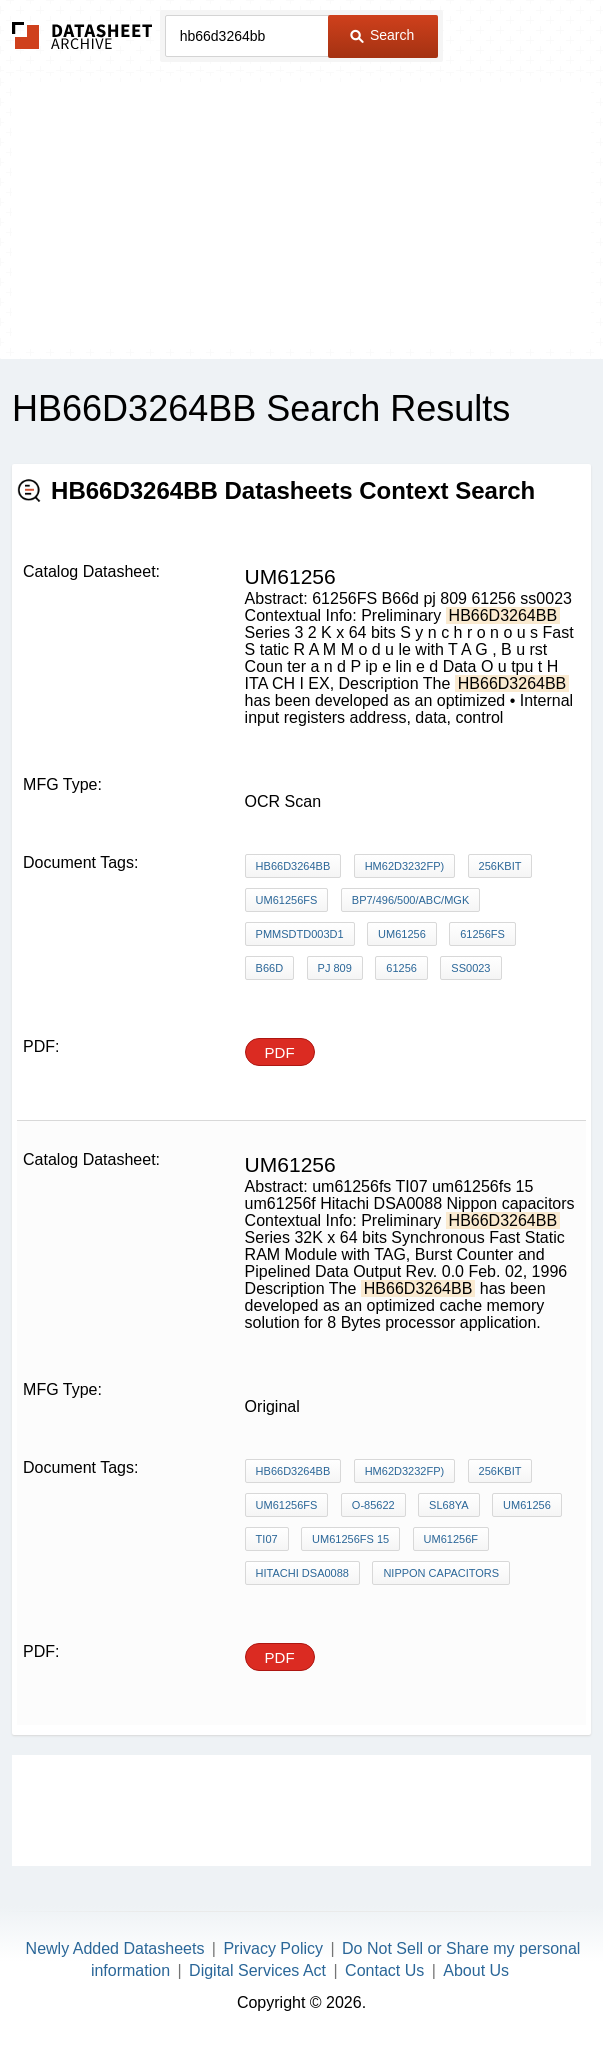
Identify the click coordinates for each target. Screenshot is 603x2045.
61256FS (482, 934)
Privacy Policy (273, 1948)
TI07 (267, 1539)
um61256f (451, 1539)
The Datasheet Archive (82, 35)
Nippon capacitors (441, 1573)
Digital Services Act (257, 1970)
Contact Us (384, 1970)
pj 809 (335, 968)
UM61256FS (287, 900)
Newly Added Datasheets (115, 1948)
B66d (270, 968)
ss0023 (470, 968)
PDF (280, 1052)
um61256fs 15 (350, 1539)
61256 (401, 968)
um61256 (402, 934)
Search (382, 35)
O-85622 (373, 1505)
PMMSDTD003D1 (300, 934)
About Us (476, 1970)
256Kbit (500, 866)
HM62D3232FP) (404, 866)
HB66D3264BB (293, 866)
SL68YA (449, 1505)
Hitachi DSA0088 (302, 1573)
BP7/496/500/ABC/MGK (410, 900)
